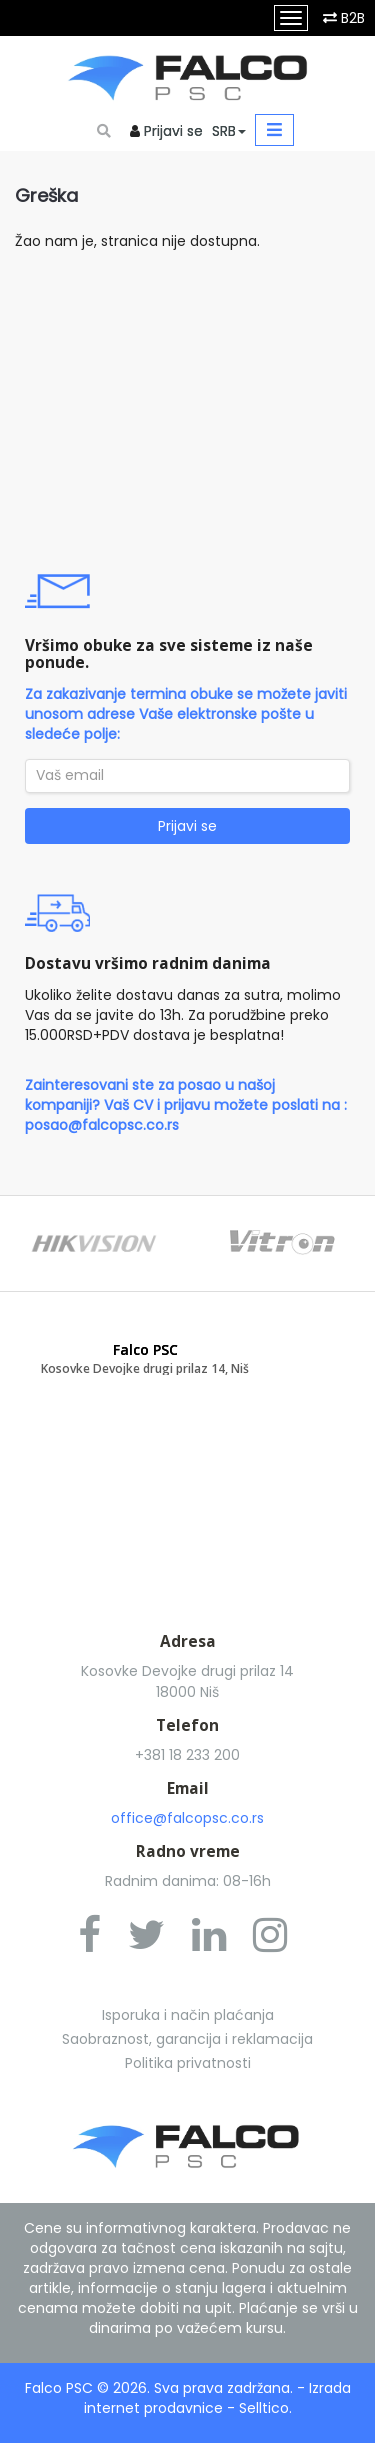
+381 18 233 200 (187, 1755)
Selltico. (265, 2408)
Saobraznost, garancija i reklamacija (187, 2039)
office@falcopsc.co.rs (187, 1818)
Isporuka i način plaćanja (188, 2015)
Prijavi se (173, 131)
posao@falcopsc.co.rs (102, 1125)
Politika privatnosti (188, 2063)
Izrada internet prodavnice (217, 2398)
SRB (229, 131)
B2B (353, 18)
